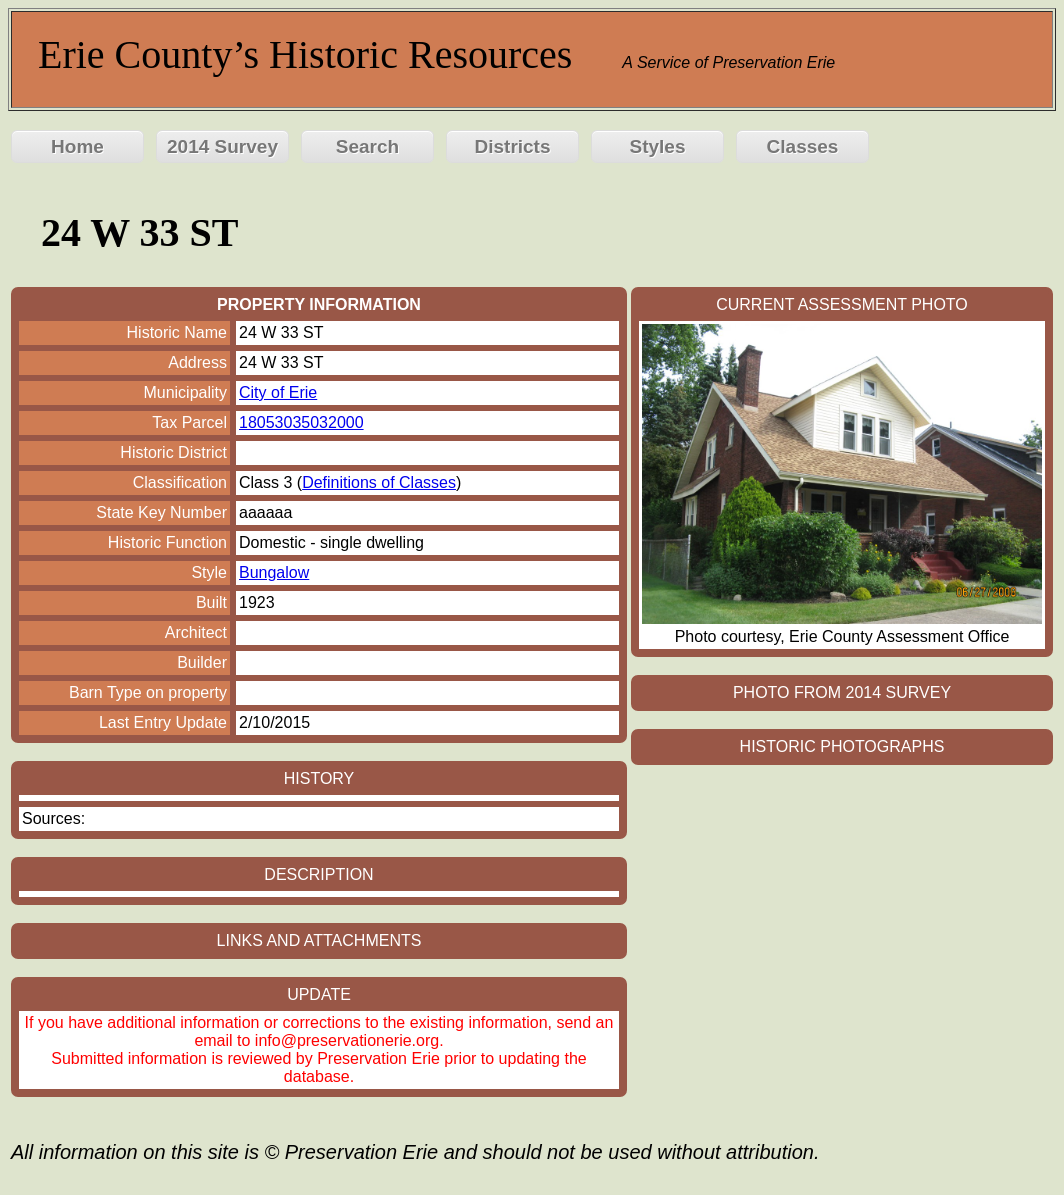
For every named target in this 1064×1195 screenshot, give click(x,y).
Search (367, 146)
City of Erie (278, 392)
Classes (803, 146)
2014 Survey (222, 146)
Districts (512, 146)
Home (77, 146)
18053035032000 (301, 422)
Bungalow (274, 572)
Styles (658, 146)
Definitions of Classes (379, 482)
